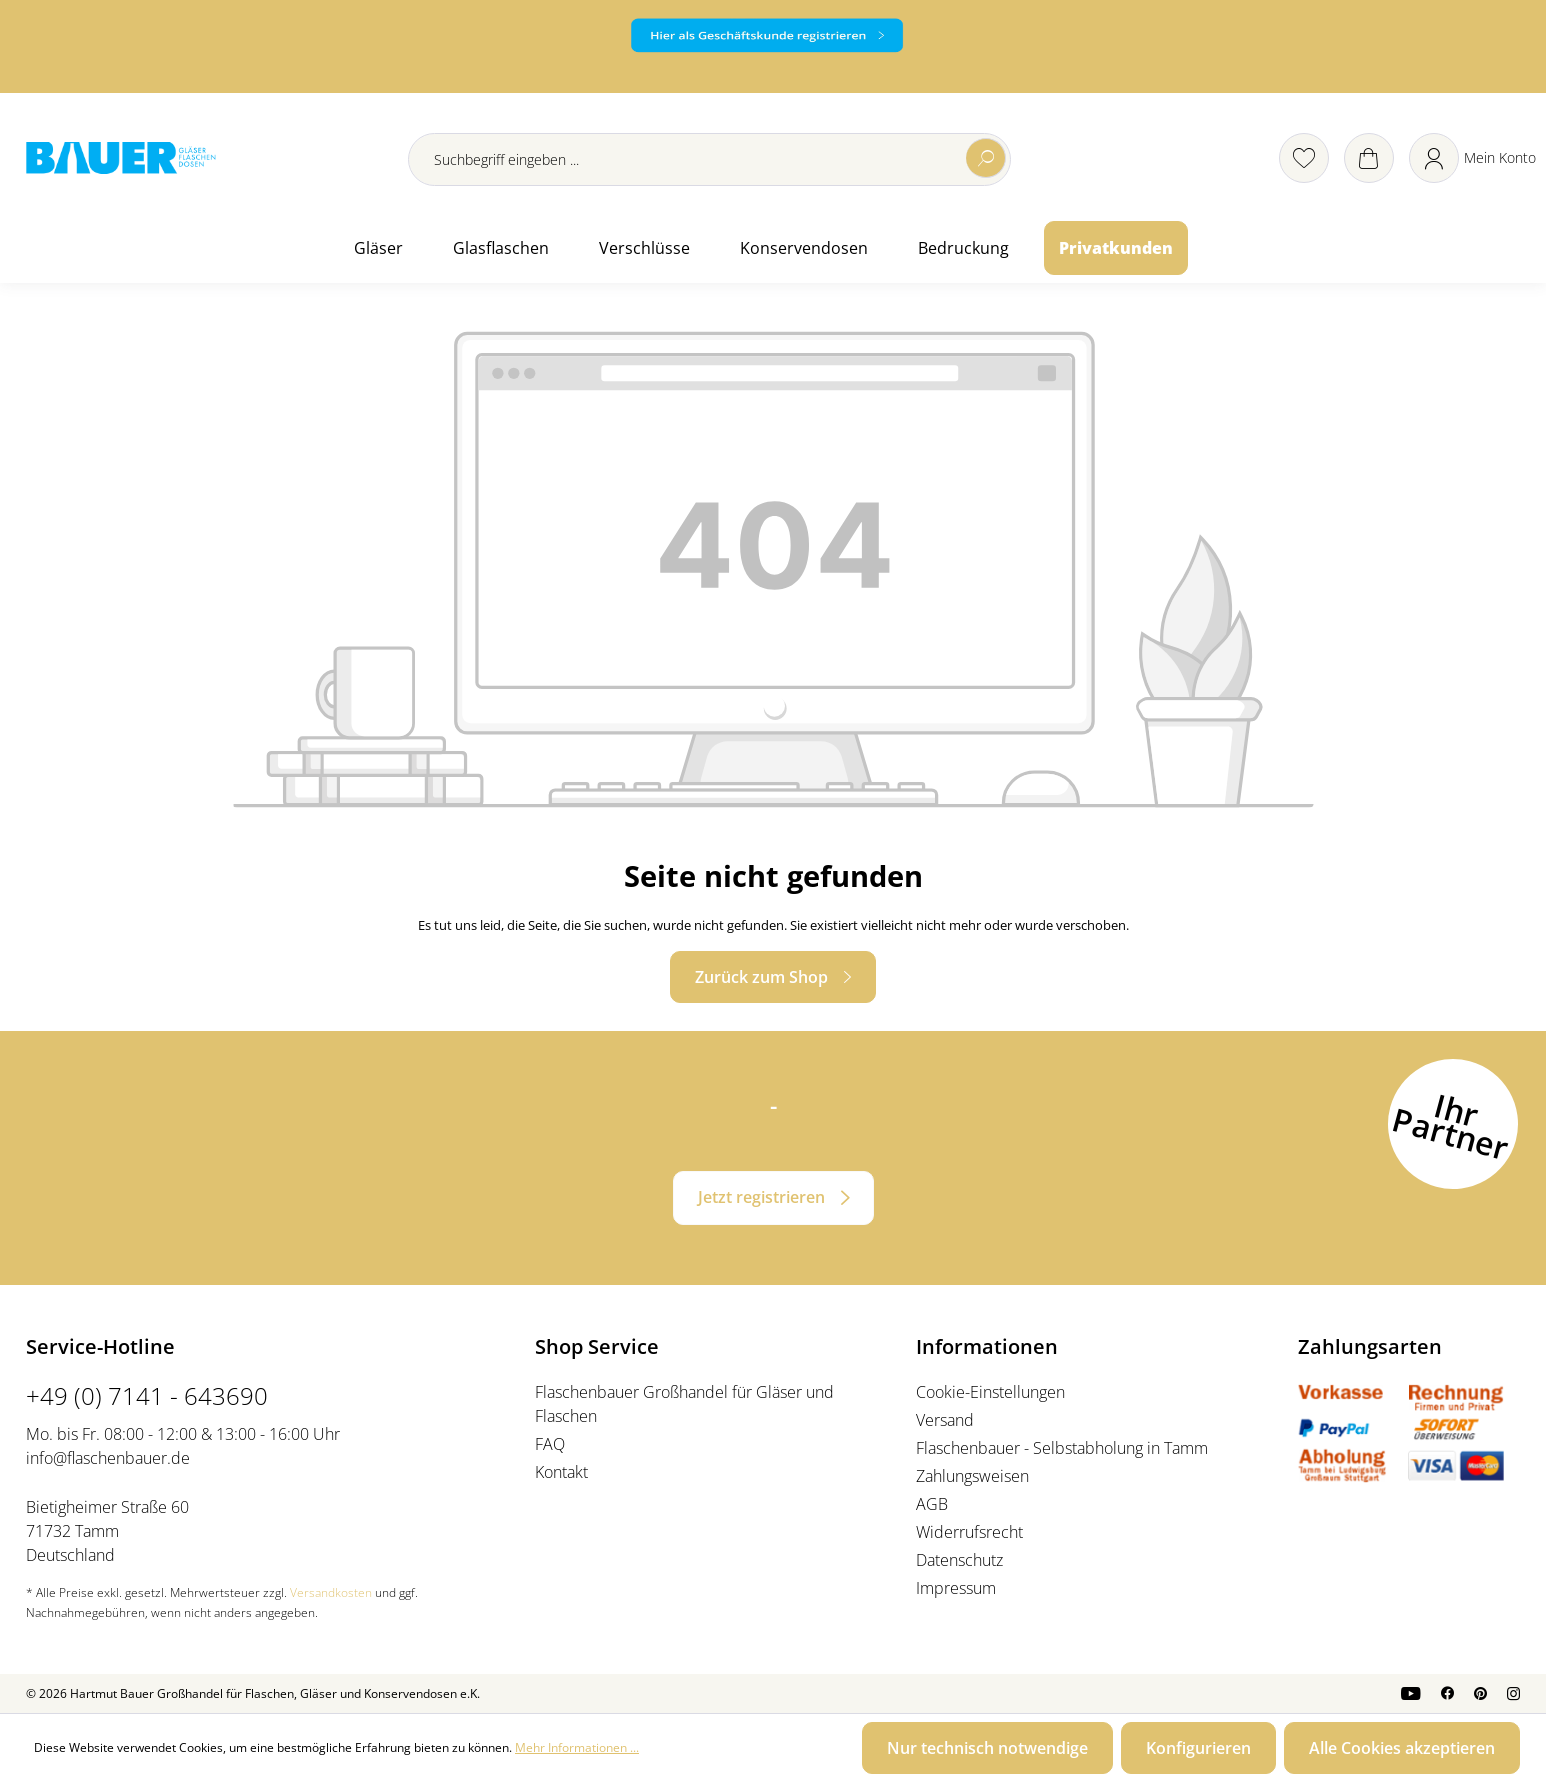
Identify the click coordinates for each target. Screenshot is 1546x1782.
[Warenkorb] (1369, 158)
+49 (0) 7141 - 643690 (147, 1395)
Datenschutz (959, 1560)
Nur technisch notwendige (987, 1748)
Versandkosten (331, 1592)
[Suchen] (986, 158)
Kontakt (561, 1472)
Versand (945, 1420)
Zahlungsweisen (972, 1476)
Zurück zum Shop (761, 977)
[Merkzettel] (1304, 158)
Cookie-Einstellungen (990, 1392)
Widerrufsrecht (969, 1532)
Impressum (956, 1588)
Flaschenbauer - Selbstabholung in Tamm (1062, 1448)
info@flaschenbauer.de (108, 1458)
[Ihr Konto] (1472, 158)
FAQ (550, 1444)
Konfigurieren (1198, 1748)
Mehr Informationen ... (577, 1747)
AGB (932, 1504)
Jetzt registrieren (761, 1197)
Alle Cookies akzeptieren (1402, 1748)
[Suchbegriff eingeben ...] (710, 159)
